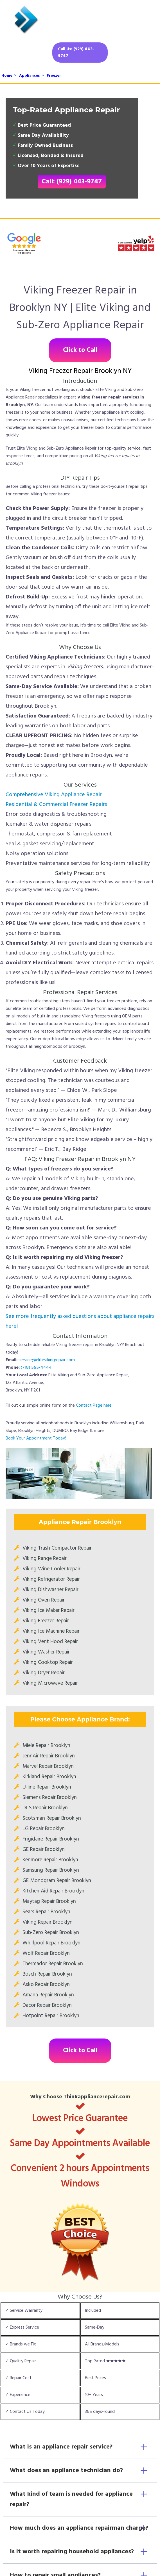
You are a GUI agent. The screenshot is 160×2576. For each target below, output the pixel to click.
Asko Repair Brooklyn (46, 1984)
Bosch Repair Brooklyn (47, 1974)
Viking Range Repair (44, 1558)
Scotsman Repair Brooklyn (51, 1818)
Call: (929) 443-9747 (72, 181)
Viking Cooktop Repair (47, 1662)
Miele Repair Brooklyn (46, 1745)
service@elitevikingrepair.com (47, 1360)
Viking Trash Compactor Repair (57, 1548)
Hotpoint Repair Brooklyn (50, 2016)
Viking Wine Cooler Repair (51, 1569)
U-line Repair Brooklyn (46, 1787)
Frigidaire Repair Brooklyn (50, 1839)
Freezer (54, 75)
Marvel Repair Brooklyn (48, 1766)
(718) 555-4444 (36, 1367)
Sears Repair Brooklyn (46, 1912)
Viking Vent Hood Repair (50, 1641)
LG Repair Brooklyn (43, 1829)
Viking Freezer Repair (45, 1621)
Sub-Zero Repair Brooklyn (50, 1932)
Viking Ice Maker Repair (48, 1610)
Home (6, 75)
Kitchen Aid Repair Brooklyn (53, 1891)
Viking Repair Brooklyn (47, 1922)
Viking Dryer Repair (43, 1673)
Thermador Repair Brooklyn (52, 1964)
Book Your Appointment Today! (36, 1438)
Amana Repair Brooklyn (48, 1995)
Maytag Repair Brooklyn (49, 1901)
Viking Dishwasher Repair (50, 1590)
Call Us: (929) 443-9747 (76, 52)
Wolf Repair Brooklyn (46, 1953)
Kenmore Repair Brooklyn (50, 1860)
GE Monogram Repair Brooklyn (56, 1880)
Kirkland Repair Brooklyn (49, 1777)
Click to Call (80, 350)
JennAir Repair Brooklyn (48, 1756)
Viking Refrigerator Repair (51, 1579)
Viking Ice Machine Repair (51, 1631)
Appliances (29, 75)
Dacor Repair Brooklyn (47, 2005)
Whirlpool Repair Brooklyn (51, 1943)
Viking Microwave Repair (50, 1683)
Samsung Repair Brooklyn (50, 1870)
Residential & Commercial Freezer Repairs (56, 804)
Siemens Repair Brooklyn (49, 1797)
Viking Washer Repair (46, 1652)
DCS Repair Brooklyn (45, 1808)
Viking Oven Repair (43, 1600)
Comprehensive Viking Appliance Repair (54, 794)
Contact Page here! (94, 1405)
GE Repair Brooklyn (43, 1849)
